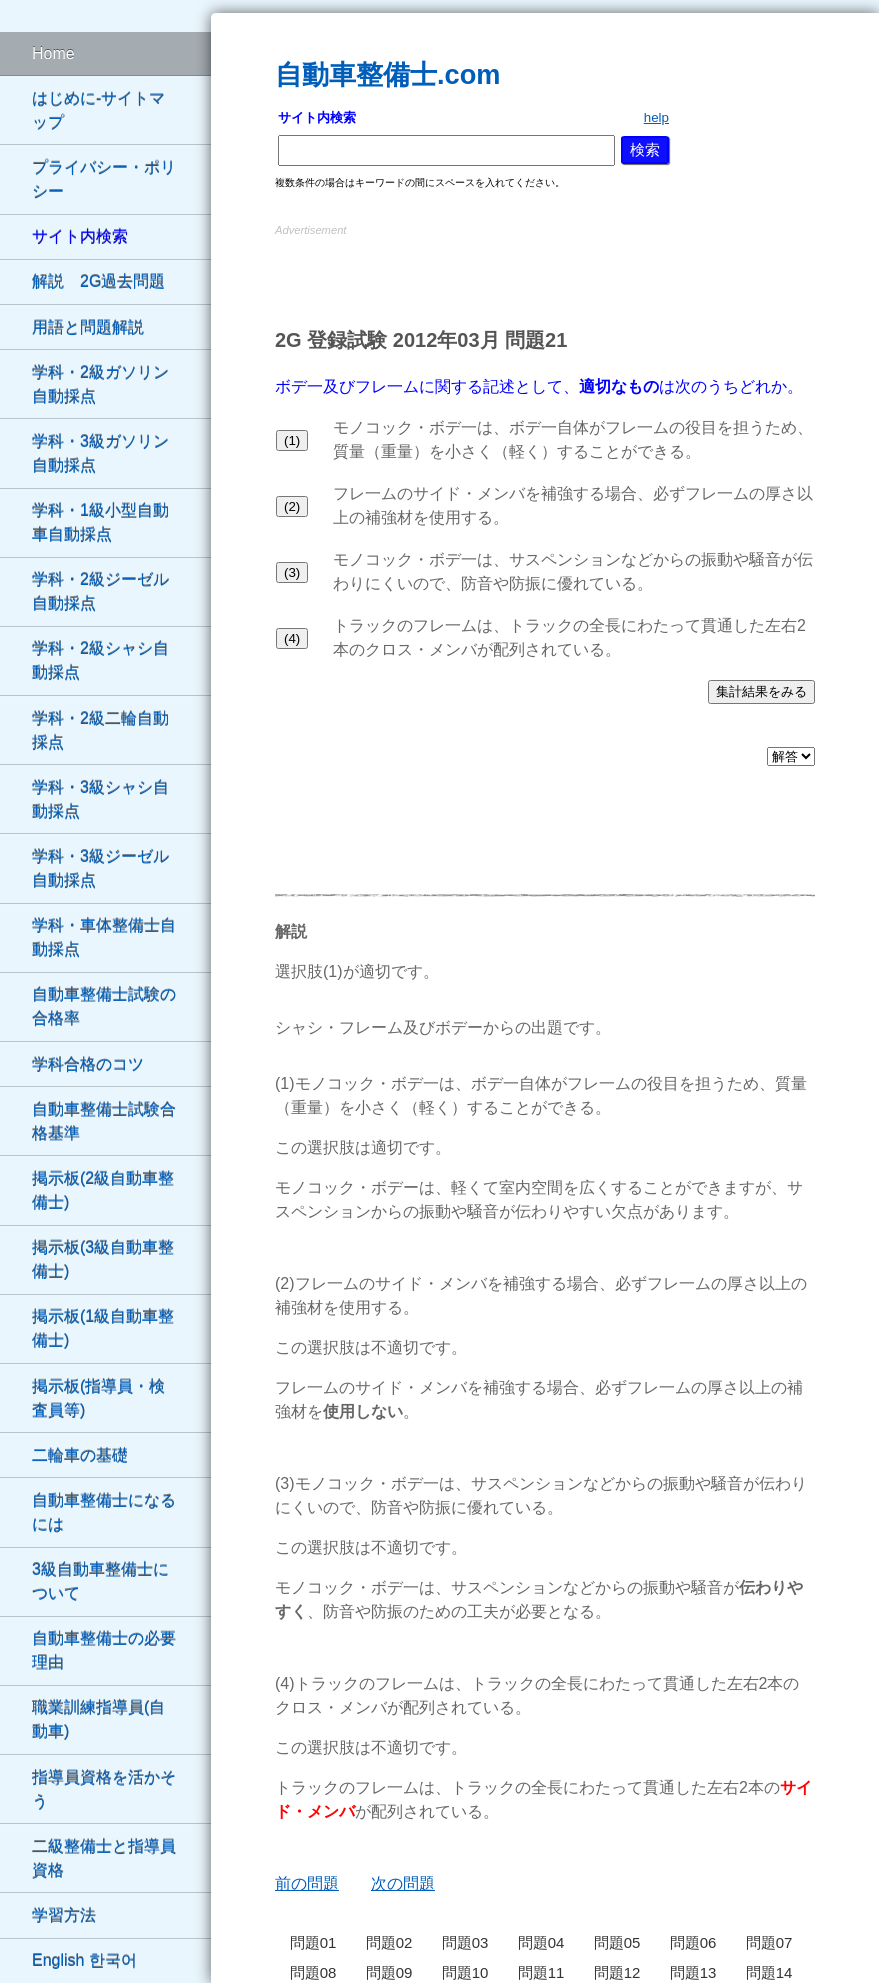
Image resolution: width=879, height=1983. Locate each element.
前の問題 (307, 1883)
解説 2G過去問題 (98, 281)
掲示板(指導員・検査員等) (98, 1398)
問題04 (541, 1942)
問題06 (693, 1942)
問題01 (313, 1942)
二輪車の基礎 (80, 1455)
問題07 (769, 1942)
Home (53, 53)
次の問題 (403, 1883)
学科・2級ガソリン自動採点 (100, 384)
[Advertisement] (545, 271)
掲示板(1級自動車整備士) (103, 1328)
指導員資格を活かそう (104, 1789)
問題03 (465, 1942)
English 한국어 (84, 1960)
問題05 (617, 1942)
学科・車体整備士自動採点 (104, 937)
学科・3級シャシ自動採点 (100, 799)
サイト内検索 (80, 236)
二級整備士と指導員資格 (104, 1858)
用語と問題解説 (88, 327)
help (656, 117)
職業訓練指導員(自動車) (98, 1719)
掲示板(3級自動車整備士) (103, 1259)
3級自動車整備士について (100, 1581)
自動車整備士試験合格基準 (104, 1121)
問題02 (389, 1942)
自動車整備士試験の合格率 (104, 1006)
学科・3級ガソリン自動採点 (100, 453)
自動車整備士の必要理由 (104, 1650)
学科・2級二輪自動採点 (100, 730)
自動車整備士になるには (104, 1512)
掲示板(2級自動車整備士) (103, 1190)
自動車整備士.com (387, 74)
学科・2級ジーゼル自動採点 (100, 591)
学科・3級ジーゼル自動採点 (100, 868)
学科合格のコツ (88, 1064)
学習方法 (64, 1915)
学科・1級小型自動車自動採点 (100, 522)
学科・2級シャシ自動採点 (100, 660)
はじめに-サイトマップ (98, 110)
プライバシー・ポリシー (104, 179)
